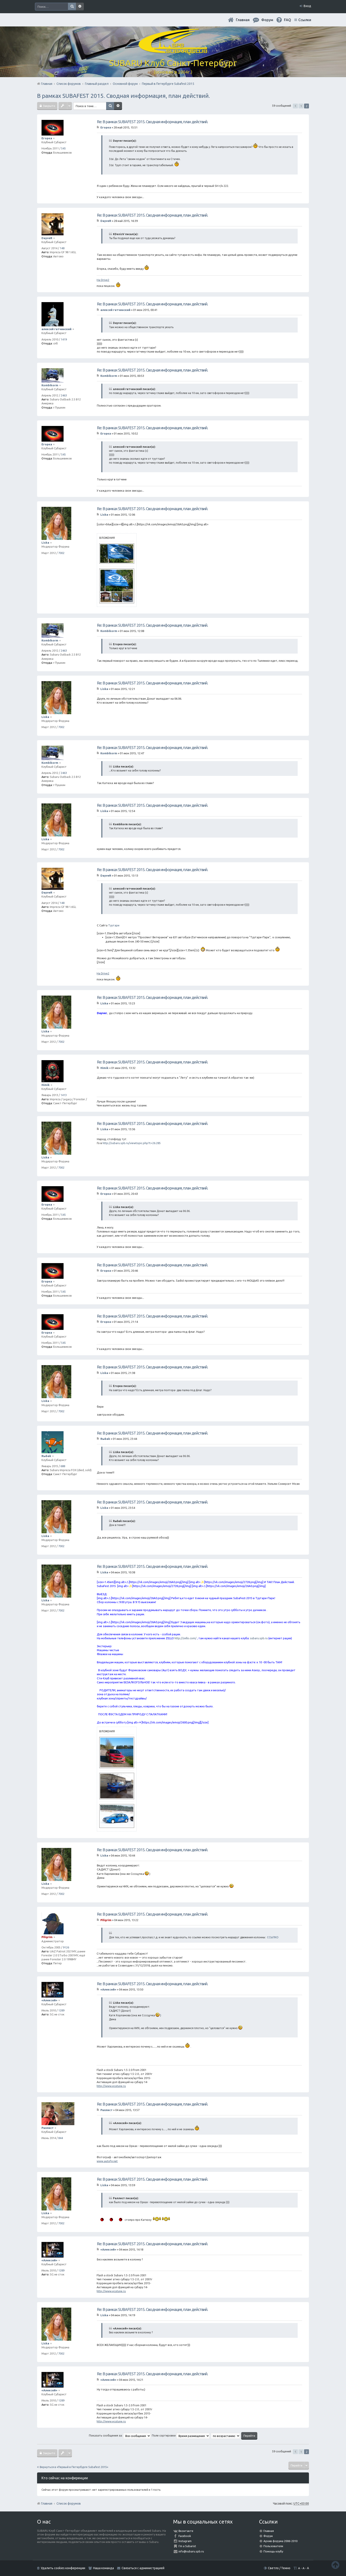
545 (63, 148)
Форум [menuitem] (267, 20)
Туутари (113, 925)
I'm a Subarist (187, 2546)
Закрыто (48, 105)
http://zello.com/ (185, 1638)
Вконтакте (186, 2530)
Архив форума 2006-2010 (280, 2541)
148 (62, 248)
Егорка (46, 138)
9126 (66, 1947)
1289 (61, 2010)
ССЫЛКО (272, 1937)
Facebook (185, 2535)
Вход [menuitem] (307, 6)
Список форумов (68, 2503)
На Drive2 (103, 279)
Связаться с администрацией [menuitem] (143, 2568)
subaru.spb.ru (259, 1638)
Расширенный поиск (80, 7)
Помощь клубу (273, 2551)
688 (62, 1466)
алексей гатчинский (56, 329)
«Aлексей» (49, 2000)
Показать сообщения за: (120, 2435)
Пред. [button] (295, 106)
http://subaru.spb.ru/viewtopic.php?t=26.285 (132, 1143)
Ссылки (304, 20)
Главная (243, 20)
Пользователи (273, 2546)
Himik (45, 1084)
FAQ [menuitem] (287, 20)
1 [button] (301, 106)
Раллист (47, 2127)
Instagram (185, 2541)
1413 (63, 1095)
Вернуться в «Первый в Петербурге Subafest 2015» (74, 2466)
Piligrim (47, 1937)
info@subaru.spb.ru (191, 2551)
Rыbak (46, 1455)
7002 (61, 552)
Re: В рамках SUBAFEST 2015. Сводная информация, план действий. (152, 121)
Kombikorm (49, 385)
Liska (45, 542)
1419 (64, 339)
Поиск (72, 7)
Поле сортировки (181, 2435)
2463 (64, 395)
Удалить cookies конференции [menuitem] (63, 2568)
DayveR (46, 238)
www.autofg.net (107, 2161)
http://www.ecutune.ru (111, 2085)
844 (60, 2137)
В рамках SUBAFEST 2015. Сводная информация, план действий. (123, 96)
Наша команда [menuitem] (103, 2568)
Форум (268, 2535)
